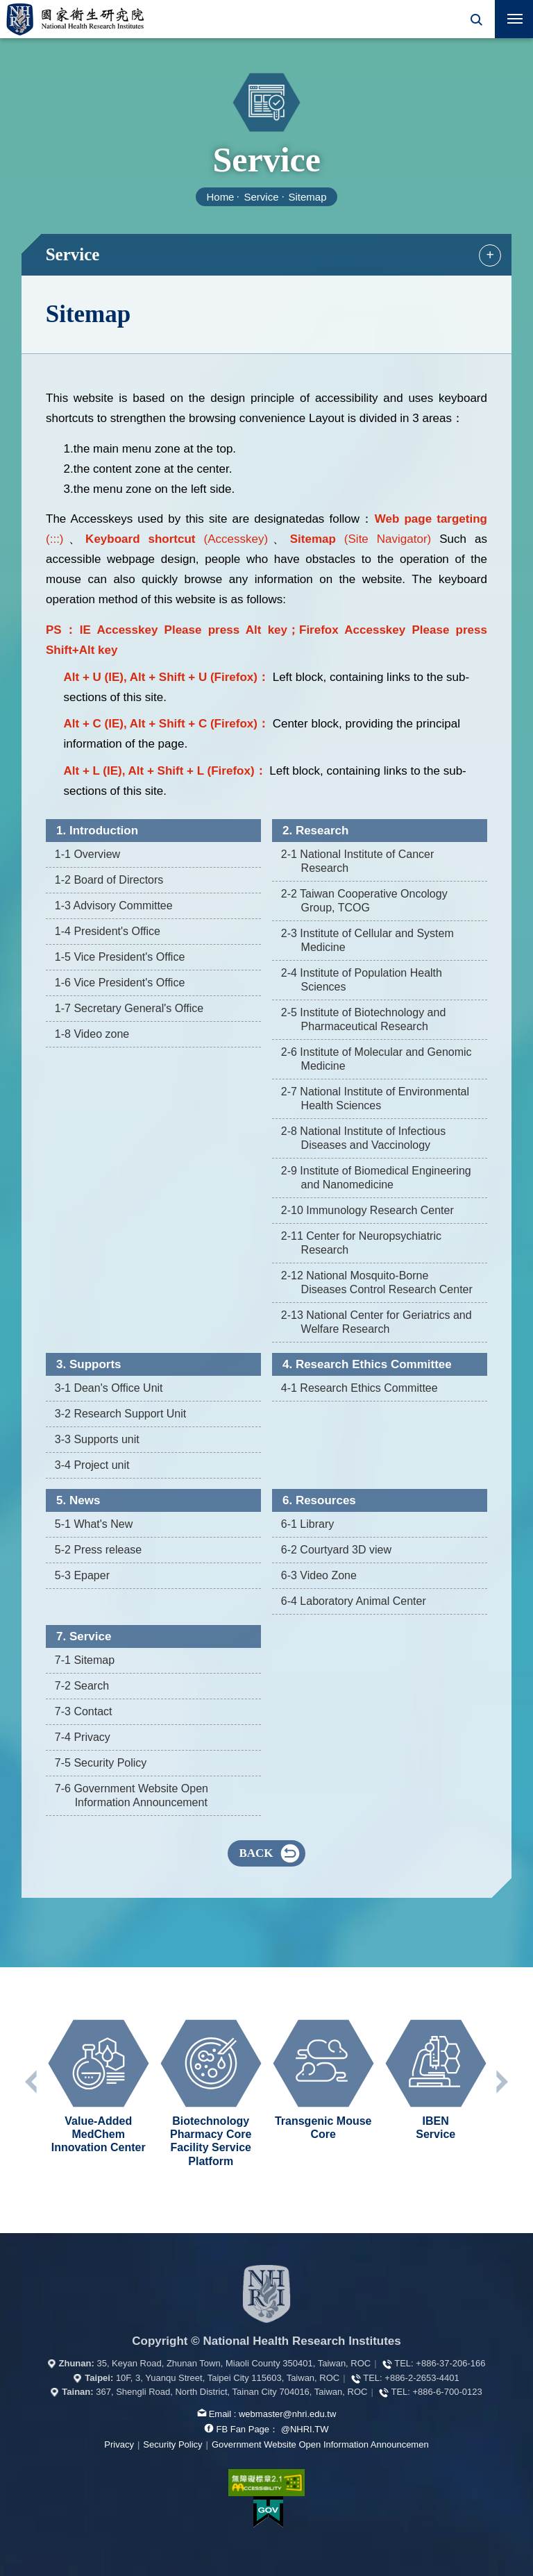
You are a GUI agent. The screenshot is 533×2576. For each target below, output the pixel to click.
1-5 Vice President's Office (120, 957)
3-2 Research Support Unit (120, 1414)
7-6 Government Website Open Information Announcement (131, 1795)
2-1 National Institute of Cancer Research (357, 861)
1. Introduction (97, 830)
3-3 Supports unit (97, 1439)
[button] (476, 19)
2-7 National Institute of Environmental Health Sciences (375, 1098)
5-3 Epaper (82, 1575)
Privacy (119, 2444)
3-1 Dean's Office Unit (109, 1388)
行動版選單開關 (515, 21)
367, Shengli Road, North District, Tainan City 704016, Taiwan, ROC (231, 2391)
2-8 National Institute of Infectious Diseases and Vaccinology (363, 1138)
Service (261, 197)
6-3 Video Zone (319, 1575)
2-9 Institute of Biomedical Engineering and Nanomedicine (376, 1177)
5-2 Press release (98, 1550)
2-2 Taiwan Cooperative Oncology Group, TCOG (364, 901)
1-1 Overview (87, 854)
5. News (78, 1500)
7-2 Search (82, 1686)
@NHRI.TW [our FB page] (305, 2429)
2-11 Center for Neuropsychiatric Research (361, 1243)
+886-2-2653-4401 (421, 2378)
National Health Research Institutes (75, 19)
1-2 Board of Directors (109, 880)
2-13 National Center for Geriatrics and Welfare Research (376, 1322)
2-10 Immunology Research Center (367, 1210)
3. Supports (88, 1364)
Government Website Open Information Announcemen (320, 2444)
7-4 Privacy (82, 1737)
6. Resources (319, 1500)
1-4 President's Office (107, 931)
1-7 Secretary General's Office (129, 1008)
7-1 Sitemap (85, 1660)
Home (220, 197)
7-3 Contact (83, 1711)
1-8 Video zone (92, 1034)
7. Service (83, 1636)
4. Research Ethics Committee (367, 1364)
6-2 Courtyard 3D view (336, 1550)
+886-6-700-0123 (447, 2391)
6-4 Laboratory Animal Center (353, 1601)
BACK (256, 1853)
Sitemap (308, 197)
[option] (98, 2087)
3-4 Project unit (92, 1465)
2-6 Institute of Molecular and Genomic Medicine (376, 1059)
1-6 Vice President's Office (120, 982)
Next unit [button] (501, 2082)
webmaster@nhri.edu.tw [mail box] (287, 2414)
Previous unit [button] (32, 2082)
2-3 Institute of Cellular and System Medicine (367, 940)
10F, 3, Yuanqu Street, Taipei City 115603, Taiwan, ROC (227, 2378)
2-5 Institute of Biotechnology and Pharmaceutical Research (363, 1019)
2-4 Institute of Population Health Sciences (361, 980)
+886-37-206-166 (450, 2363)
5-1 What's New (94, 1524)
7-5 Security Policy (101, 1763)
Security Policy (172, 2444)
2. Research (315, 830)
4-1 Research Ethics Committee (359, 1388)
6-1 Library (307, 1524)
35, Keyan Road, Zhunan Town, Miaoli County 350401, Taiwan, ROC (233, 2363)
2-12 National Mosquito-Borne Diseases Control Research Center (377, 1282)
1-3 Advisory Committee (114, 905)
